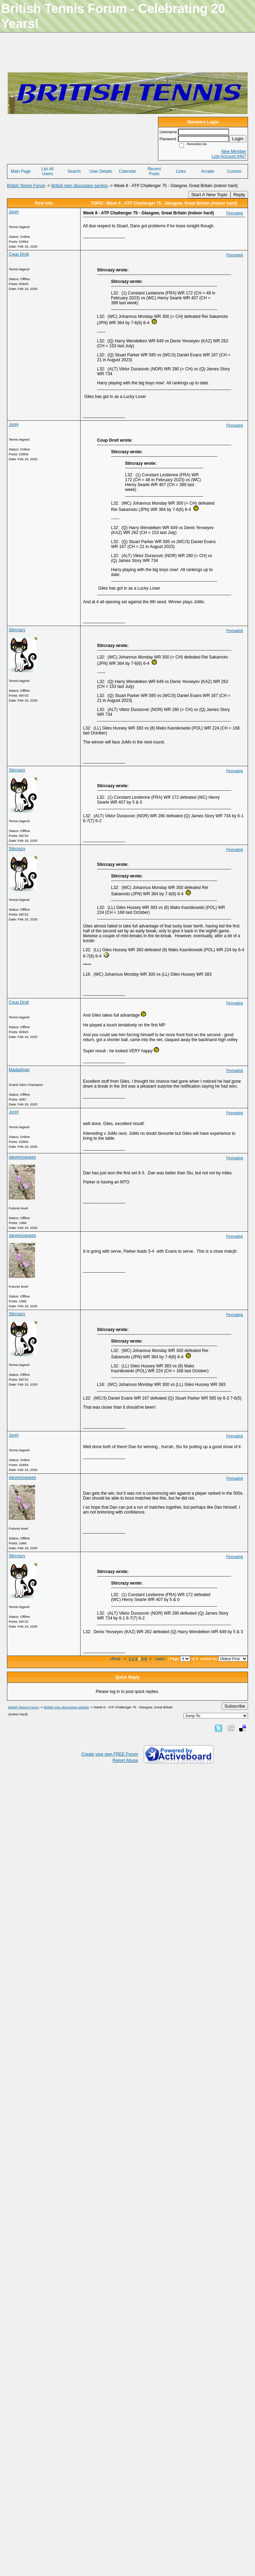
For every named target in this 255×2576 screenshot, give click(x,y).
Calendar (127, 171)
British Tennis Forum (26, 185)
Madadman (19, 1069)
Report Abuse (125, 1760)
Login (237, 138)
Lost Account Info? (229, 156)
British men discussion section (79, 185)
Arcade (207, 171)
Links (181, 171)
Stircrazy (17, 629)
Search (74, 171)
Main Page (20, 171)
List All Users (47, 171)
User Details (100, 171)
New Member (233, 151)
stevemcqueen (22, 1157)
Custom (234, 171)
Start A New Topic (209, 194)
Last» (160, 1659)
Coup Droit (19, 254)
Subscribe (235, 1706)
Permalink (234, 213)
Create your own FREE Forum (110, 1754)
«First (115, 1659)
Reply (239, 194)
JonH (14, 211)
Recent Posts (154, 171)
